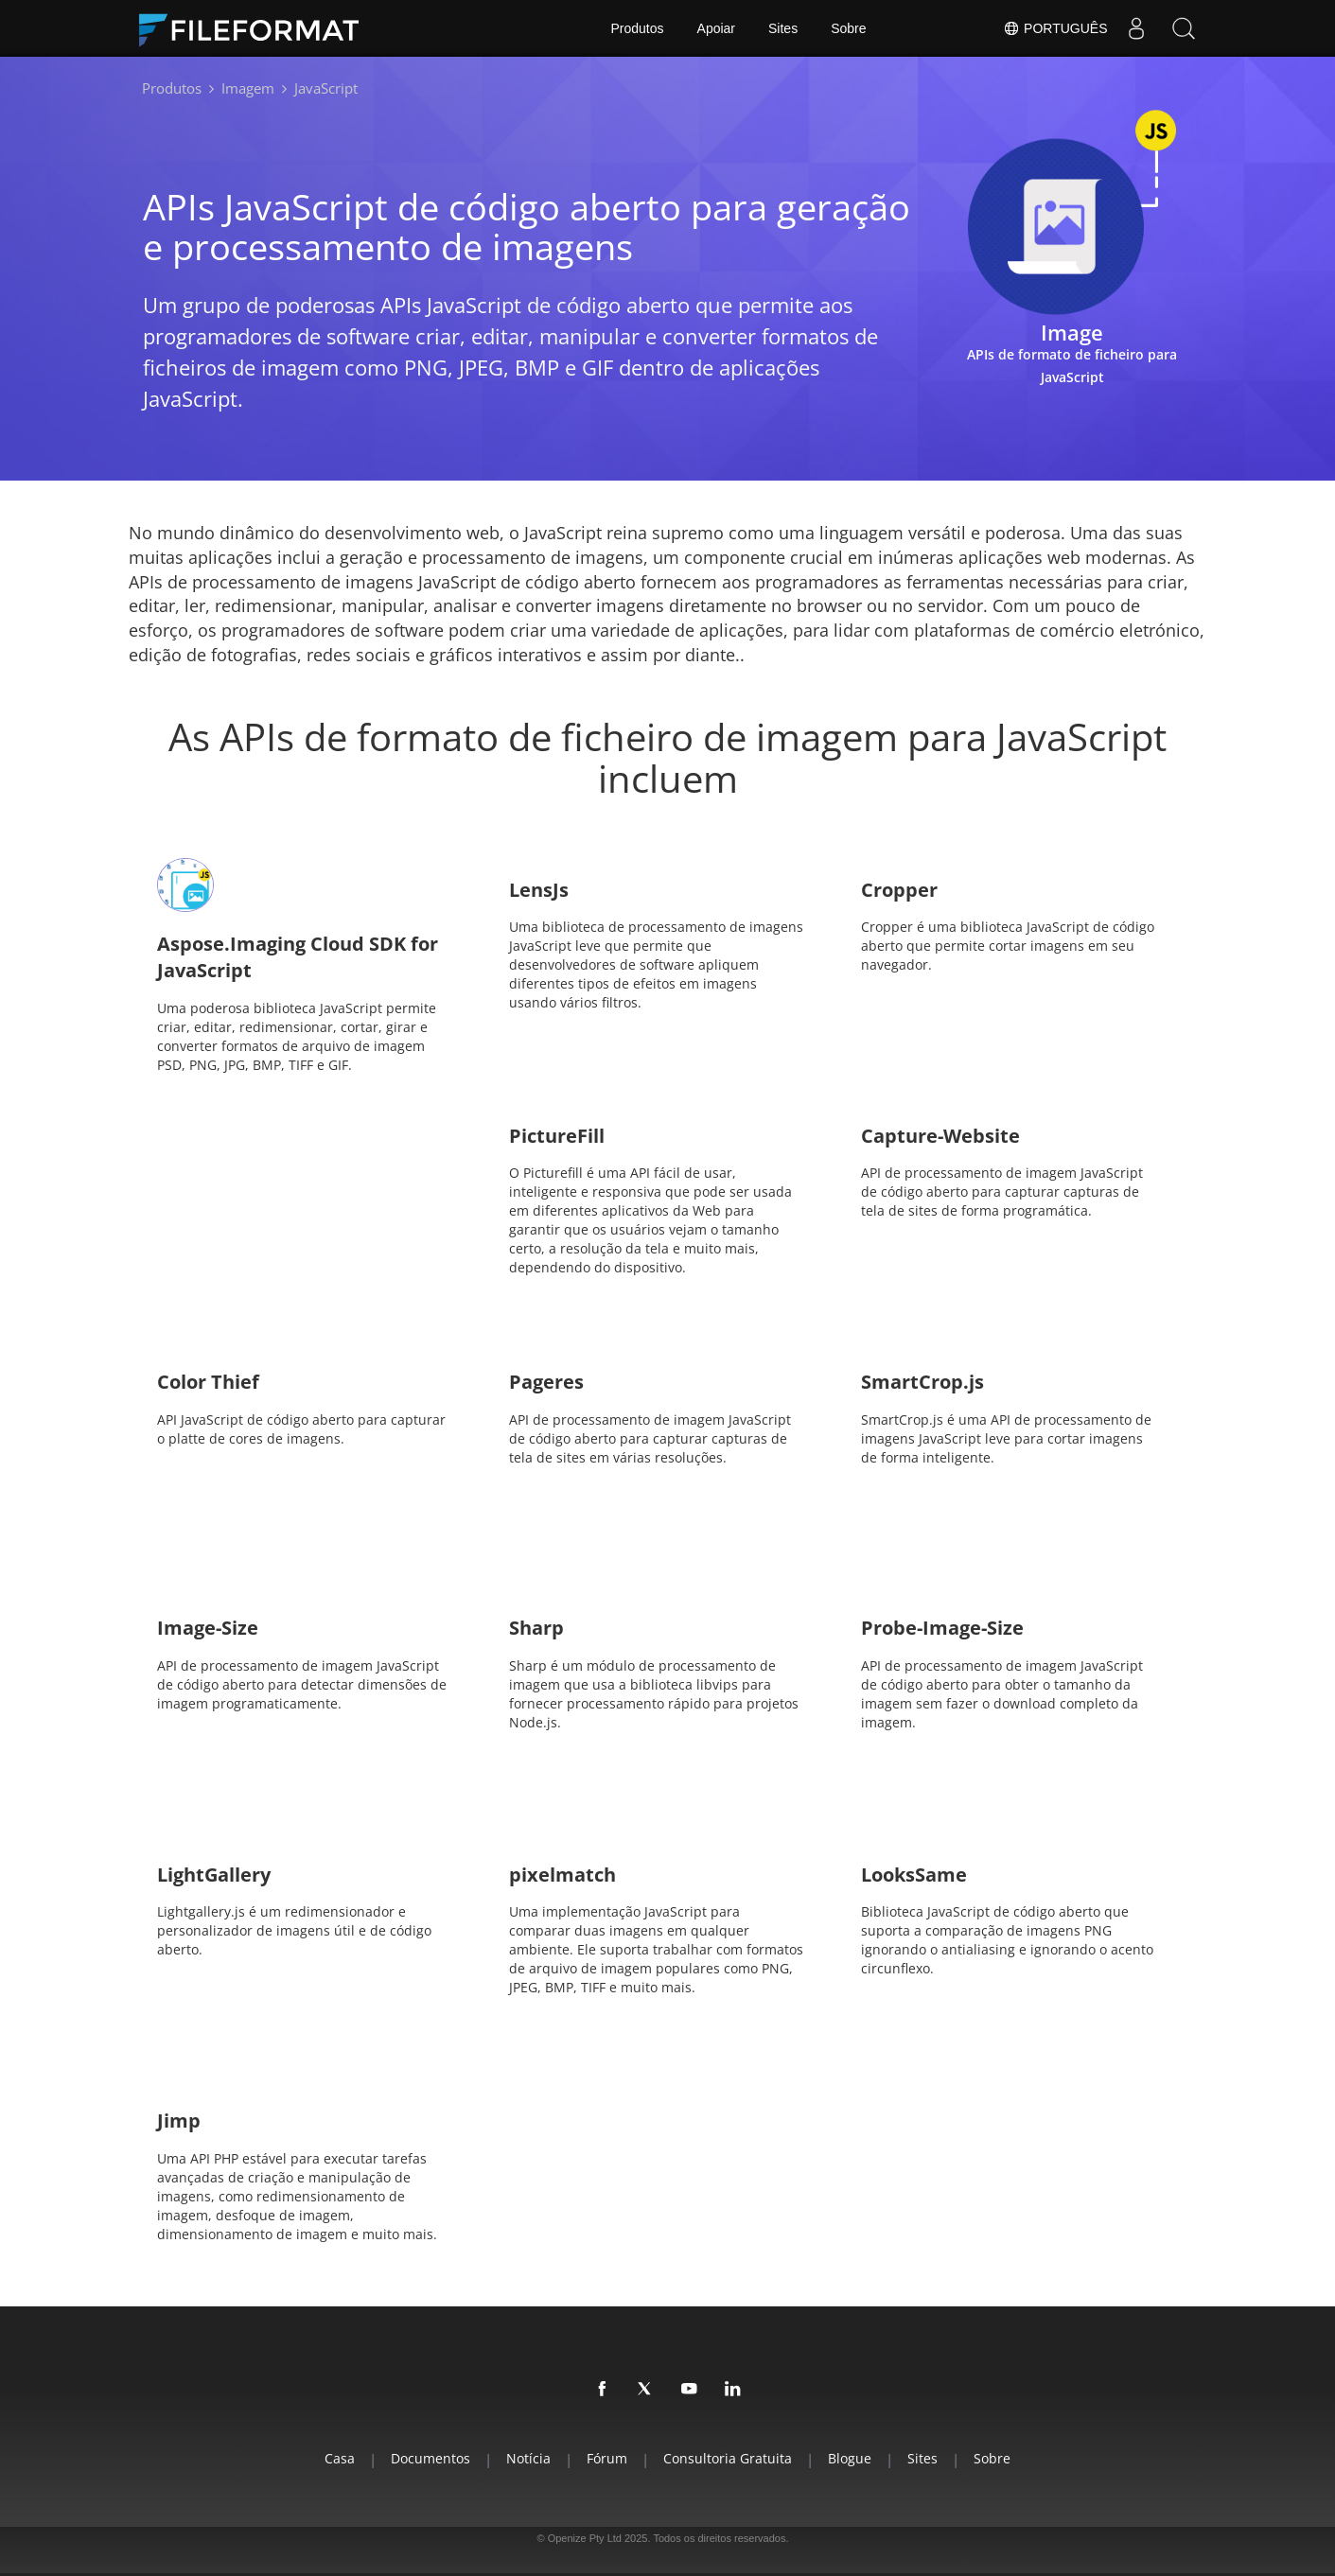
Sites (783, 28)
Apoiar (716, 28)
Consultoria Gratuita (727, 2458)
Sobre (848, 28)
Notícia (528, 2458)
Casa (340, 2458)
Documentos (430, 2458)
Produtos (637, 28)
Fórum (607, 2458)
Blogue (849, 2458)
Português (1055, 28)
